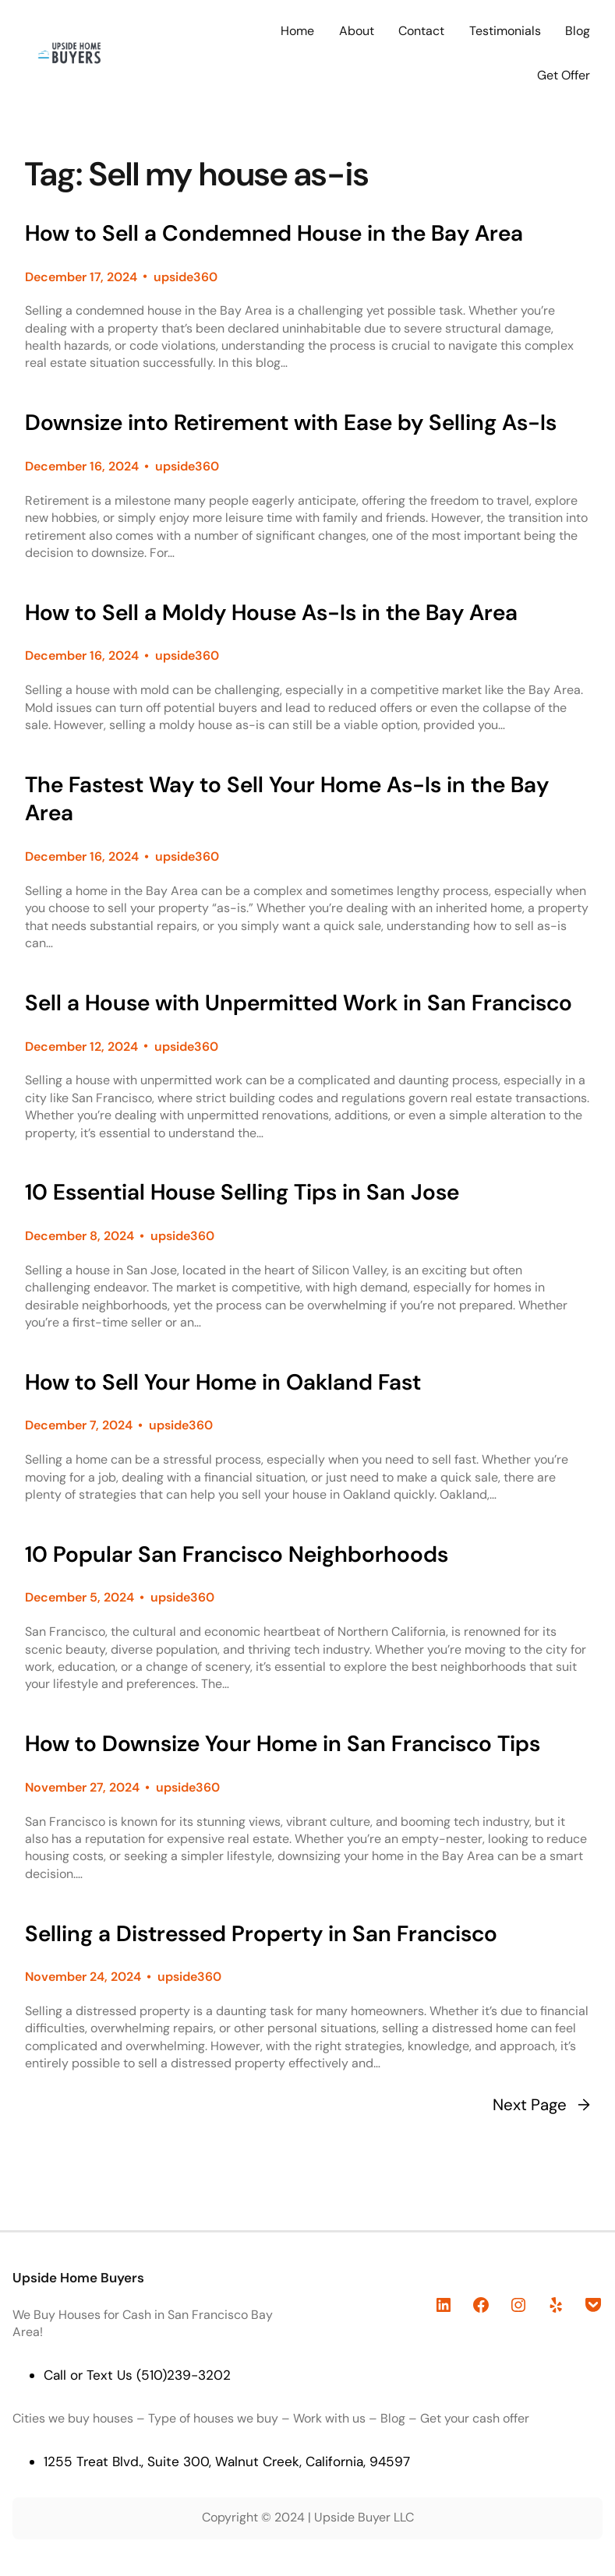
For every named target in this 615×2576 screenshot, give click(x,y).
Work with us (329, 2418)
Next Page (541, 2105)
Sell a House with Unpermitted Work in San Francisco (298, 1003)
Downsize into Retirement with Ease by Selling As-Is (291, 423)
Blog (392, 2418)
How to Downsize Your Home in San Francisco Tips (282, 1744)
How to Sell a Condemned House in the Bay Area (274, 234)
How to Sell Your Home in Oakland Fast (223, 1383)
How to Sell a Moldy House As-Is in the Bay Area (271, 613)
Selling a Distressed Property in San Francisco (261, 1934)
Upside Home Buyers (78, 2277)
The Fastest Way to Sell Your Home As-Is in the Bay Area (287, 799)
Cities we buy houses (72, 2418)
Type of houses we (202, 2418)
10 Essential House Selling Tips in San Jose (242, 1193)
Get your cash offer (474, 2418)
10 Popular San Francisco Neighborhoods (236, 1555)
